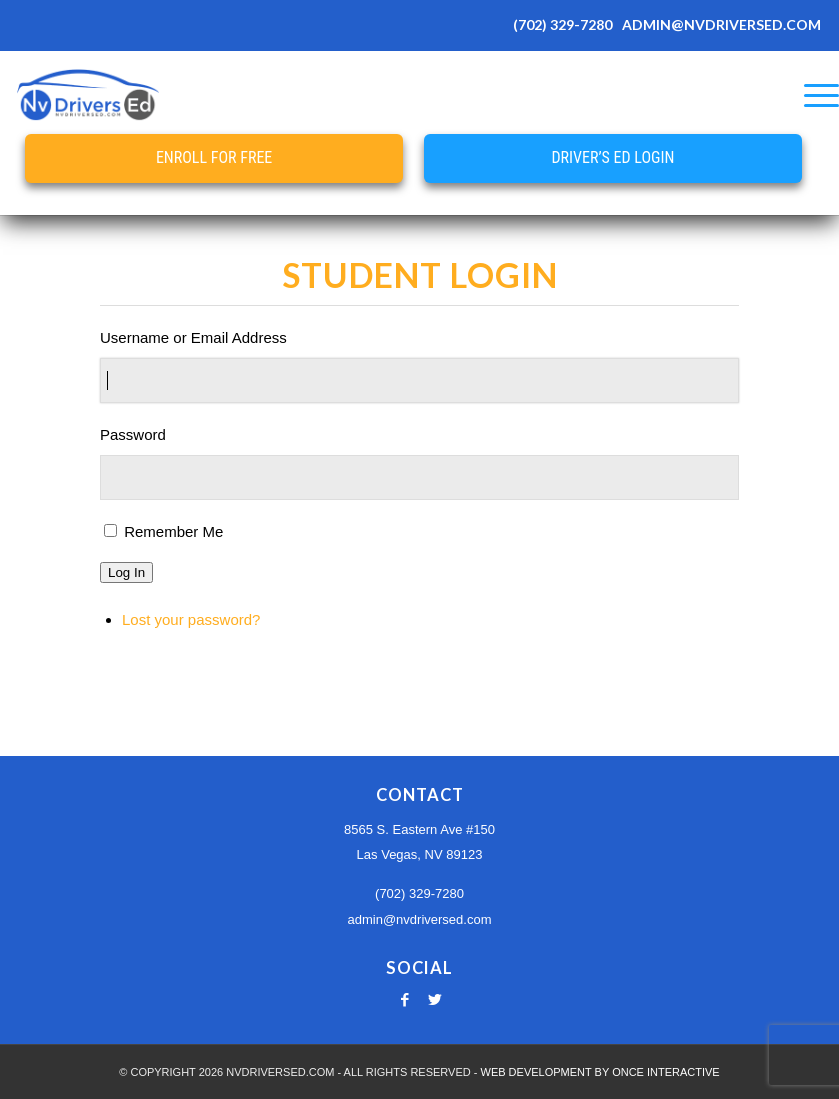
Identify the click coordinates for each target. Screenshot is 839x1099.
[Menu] (811, 95)
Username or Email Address (193, 337)
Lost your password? (191, 619)
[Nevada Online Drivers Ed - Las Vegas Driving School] (88, 95)
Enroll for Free (214, 157)
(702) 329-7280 (562, 24)
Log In (126, 572)
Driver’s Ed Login (612, 157)
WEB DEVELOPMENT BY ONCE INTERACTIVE (600, 1072)
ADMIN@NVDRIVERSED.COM (721, 24)
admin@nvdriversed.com (420, 919)
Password (133, 434)
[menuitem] (811, 95)
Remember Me (173, 531)
